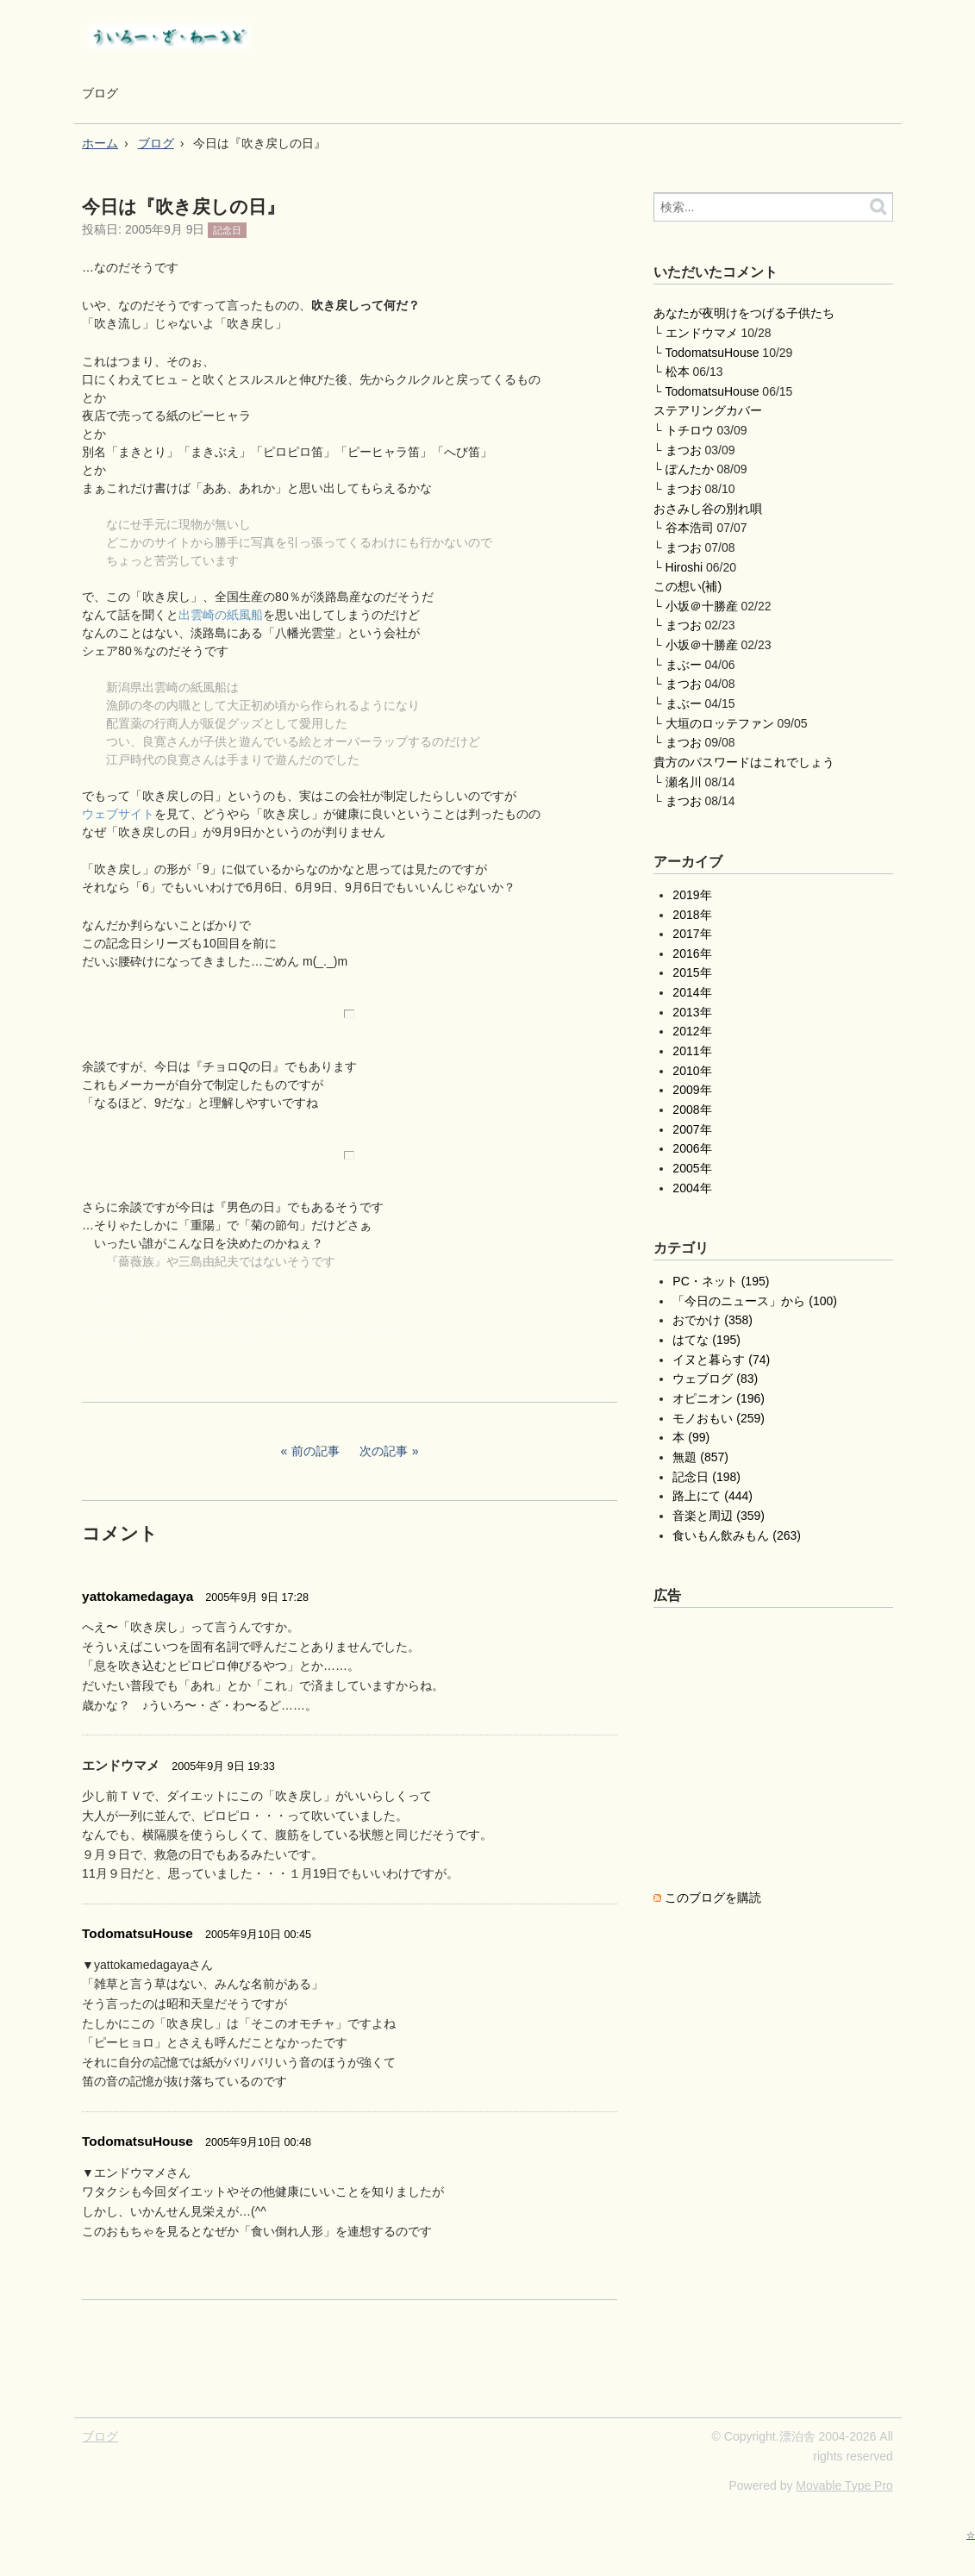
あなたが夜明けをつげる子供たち (743, 313)
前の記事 (315, 1451)
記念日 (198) (706, 1477)
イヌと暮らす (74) (721, 1359)
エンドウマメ (702, 333)
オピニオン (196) (718, 1398)
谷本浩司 (690, 528)
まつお (684, 450)
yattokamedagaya (137, 1596)
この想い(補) (687, 586)
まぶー (684, 665)
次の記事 (383, 1451)
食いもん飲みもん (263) (736, 1535)
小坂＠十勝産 (702, 606)
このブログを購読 (713, 1897)
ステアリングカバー (707, 410)
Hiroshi (684, 567)
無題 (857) (700, 1457)
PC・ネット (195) (720, 1281)
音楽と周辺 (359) (718, 1515)
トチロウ (690, 430)
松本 (678, 371)
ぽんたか (690, 469)
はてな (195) (706, 1340)
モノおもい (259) (718, 1418)
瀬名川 (684, 782)
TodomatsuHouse (137, 1933)
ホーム (100, 143)
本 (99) (690, 1437)
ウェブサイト (118, 814)
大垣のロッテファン (720, 723)
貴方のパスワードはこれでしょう (743, 762)
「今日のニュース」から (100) (754, 1301)
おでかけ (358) (712, 1320)
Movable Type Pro (844, 2485)
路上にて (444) (712, 1496)
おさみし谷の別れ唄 (707, 509)
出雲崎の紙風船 (220, 615)
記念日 (227, 230)
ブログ (100, 93)
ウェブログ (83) (715, 1378)
